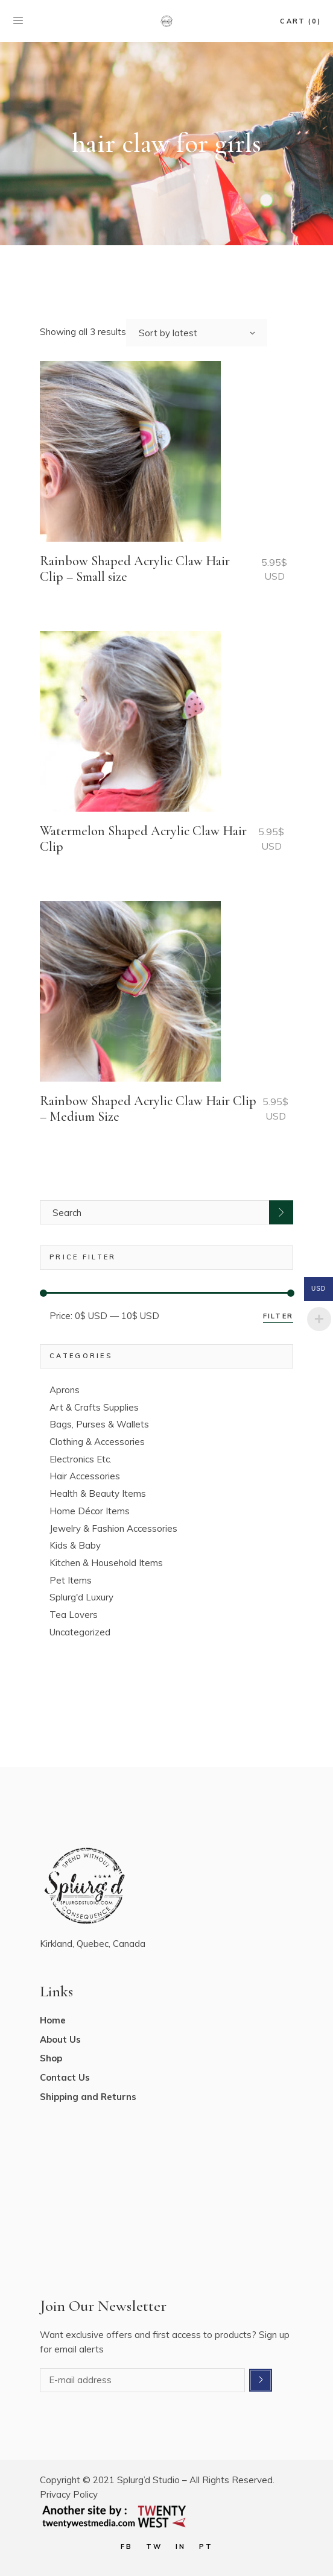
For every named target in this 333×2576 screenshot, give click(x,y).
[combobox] (196, 332)
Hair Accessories (84, 1476)
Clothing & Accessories (97, 1441)
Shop (51, 2058)
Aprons (64, 1390)
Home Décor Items (89, 1511)
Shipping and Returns (88, 2096)
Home (53, 2020)
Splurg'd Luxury (81, 1597)
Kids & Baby (75, 1545)
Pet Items (70, 1580)
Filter (278, 1316)
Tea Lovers (73, 1614)
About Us (60, 2039)
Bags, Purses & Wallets (99, 1424)
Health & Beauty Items (97, 1493)
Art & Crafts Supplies (94, 1407)
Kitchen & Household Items (106, 1562)
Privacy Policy (69, 2494)
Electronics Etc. (80, 1459)
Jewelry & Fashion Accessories (113, 1528)
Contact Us (65, 2077)
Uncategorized (79, 1632)
